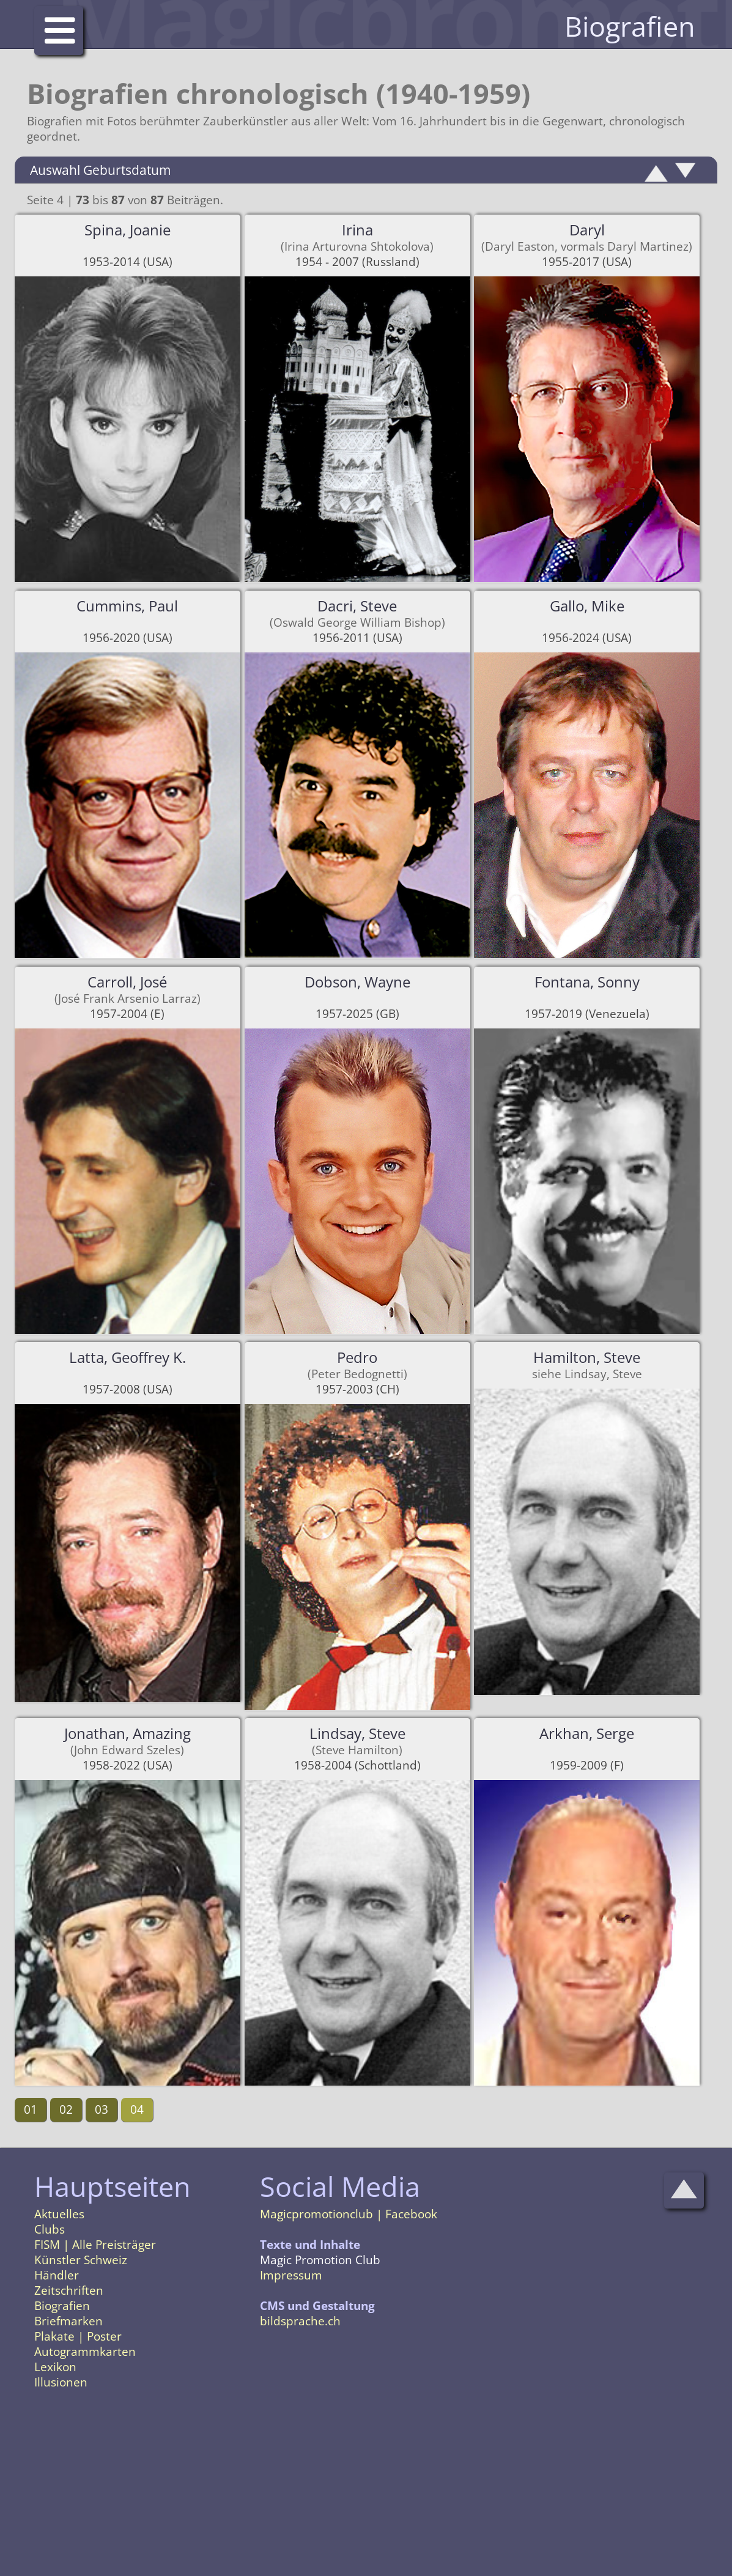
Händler (56, 2275)
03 (101, 2109)
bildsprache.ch (300, 2321)
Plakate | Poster (78, 2336)
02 (66, 2109)
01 (30, 2109)
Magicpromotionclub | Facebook (348, 2214)
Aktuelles (59, 2214)
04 (137, 2109)
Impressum (291, 2275)
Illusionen (60, 2382)
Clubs (49, 2229)
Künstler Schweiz (80, 2260)
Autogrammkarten (85, 2352)
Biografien (62, 2306)
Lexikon (55, 2367)
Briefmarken (68, 2321)
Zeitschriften (68, 2290)
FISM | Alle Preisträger (95, 2245)
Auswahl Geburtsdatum (100, 170)
